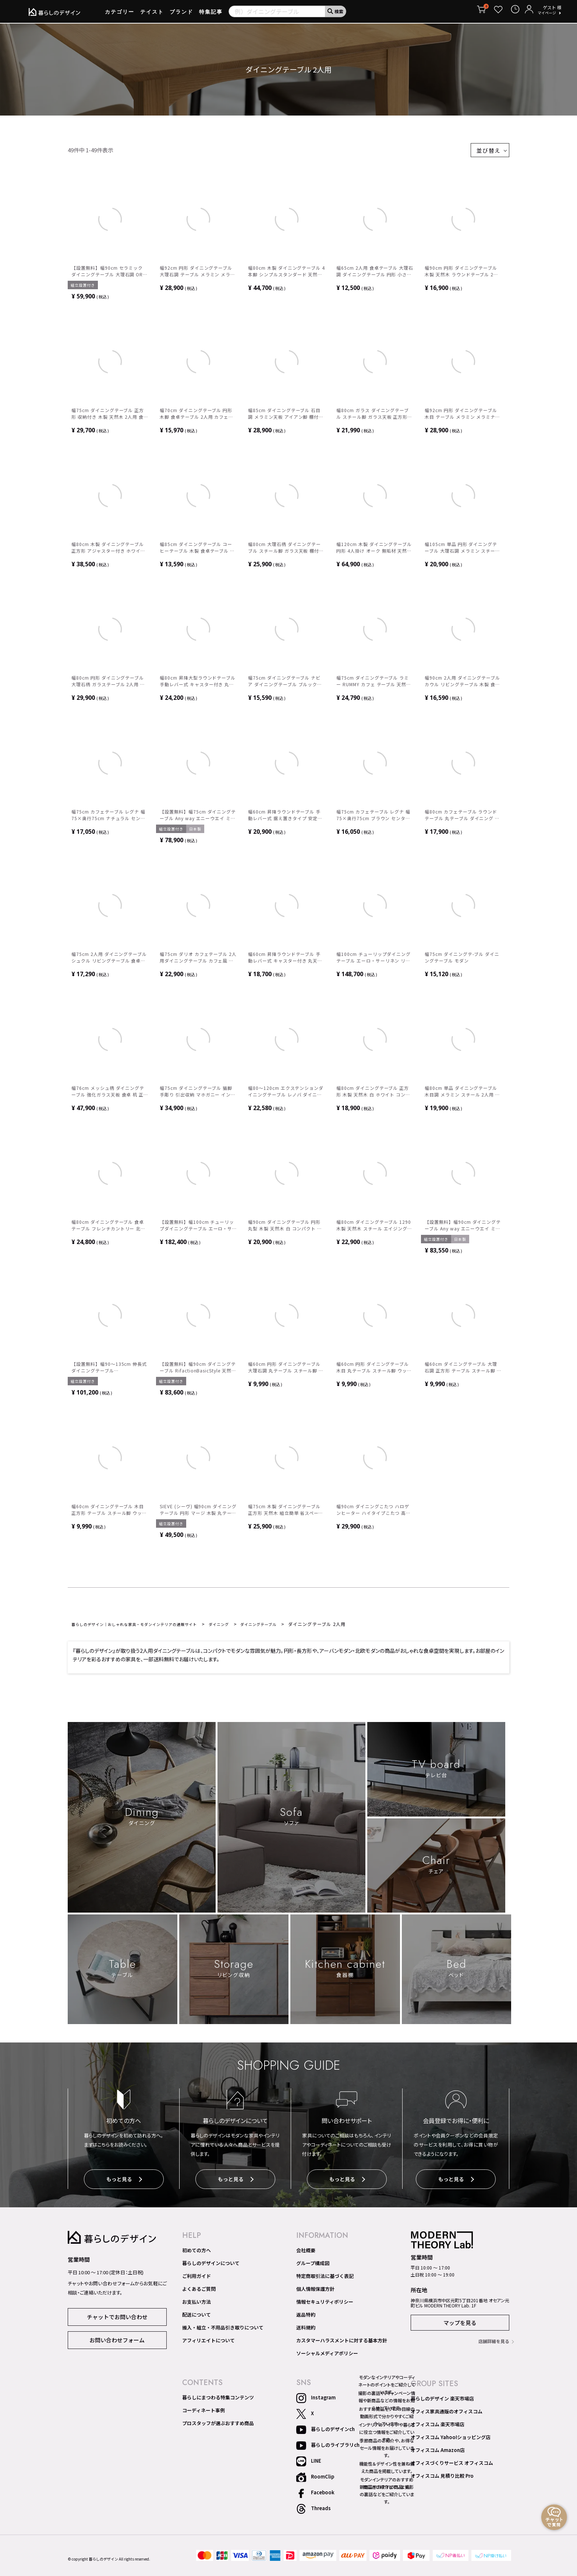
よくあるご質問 (199, 2291)
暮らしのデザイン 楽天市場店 (442, 2401)
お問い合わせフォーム (117, 2342)
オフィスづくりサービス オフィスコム (452, 2465)
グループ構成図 (312, 2265)
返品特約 (305, 2317)
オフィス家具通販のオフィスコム (446, 2413)
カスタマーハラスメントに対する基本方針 (341, 2342)
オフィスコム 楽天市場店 (437, 2426)
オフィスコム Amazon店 (438, 2452)
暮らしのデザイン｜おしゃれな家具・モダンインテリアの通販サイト (146, 1628)
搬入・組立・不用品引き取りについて (222, 2330)
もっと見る (124, 2183)
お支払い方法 (196, 2304)
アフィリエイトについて (208, 2342)
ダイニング (246, 1628)
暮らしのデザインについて (211, 2265)
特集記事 (211, 14)
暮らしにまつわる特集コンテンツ (218, 2399)
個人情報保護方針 (315, 2291)
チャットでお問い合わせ (117, 2318)
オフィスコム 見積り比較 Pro (442, 2478)
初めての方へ (196, 2252)
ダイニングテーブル (291, 1628)
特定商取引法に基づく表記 (325, 2278)
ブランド (181, 14)
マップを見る (460, 2325)
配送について (196, 2317)
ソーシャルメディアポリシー (327, 2355)
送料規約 (305, 2330)
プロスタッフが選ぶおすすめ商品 (218, 2425)
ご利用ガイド (196, 2278)
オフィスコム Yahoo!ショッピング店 (451, 2439)
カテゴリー (119, 14)
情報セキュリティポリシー (324, 2304)
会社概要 (305, 2252)
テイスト (152, 14)
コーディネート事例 (203, 2412)
